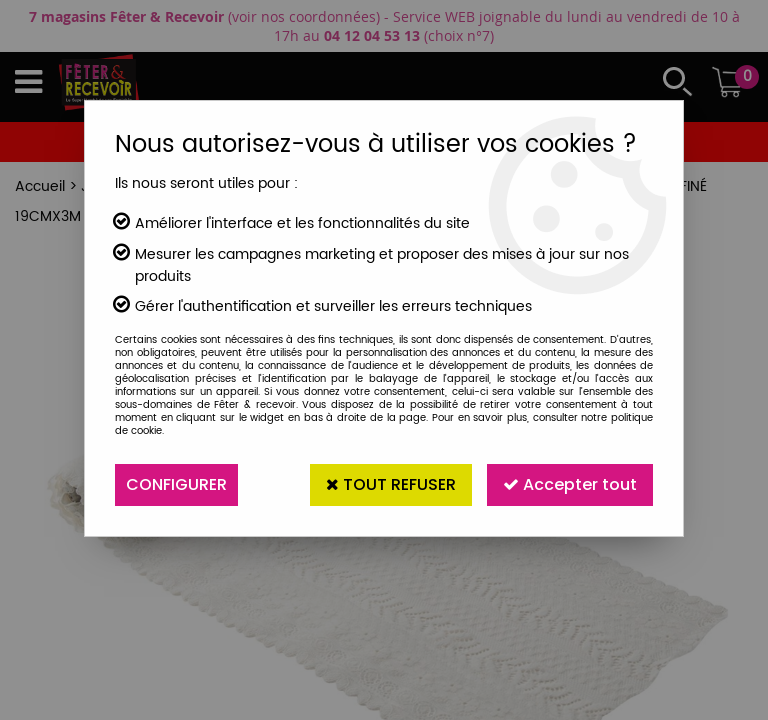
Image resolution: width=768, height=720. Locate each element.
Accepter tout (570, 484)
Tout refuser (391, 484)
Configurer (176, 484)
